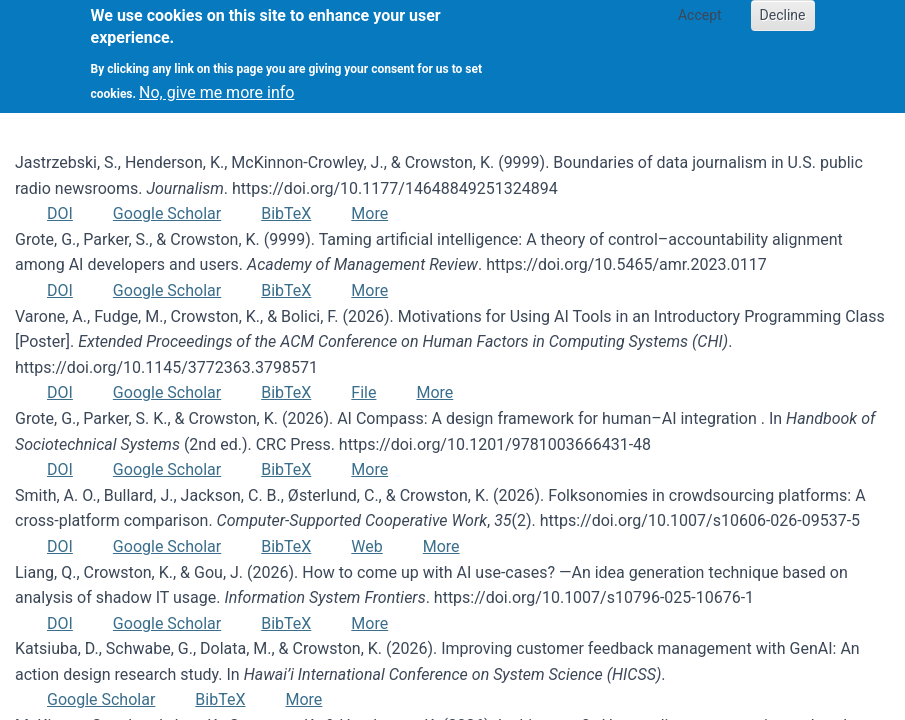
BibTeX (286, 213)
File (363, 392)
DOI (60, 213)
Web (366, 546)
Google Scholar (167, 213)
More (369, 213)
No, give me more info (216, 81)
